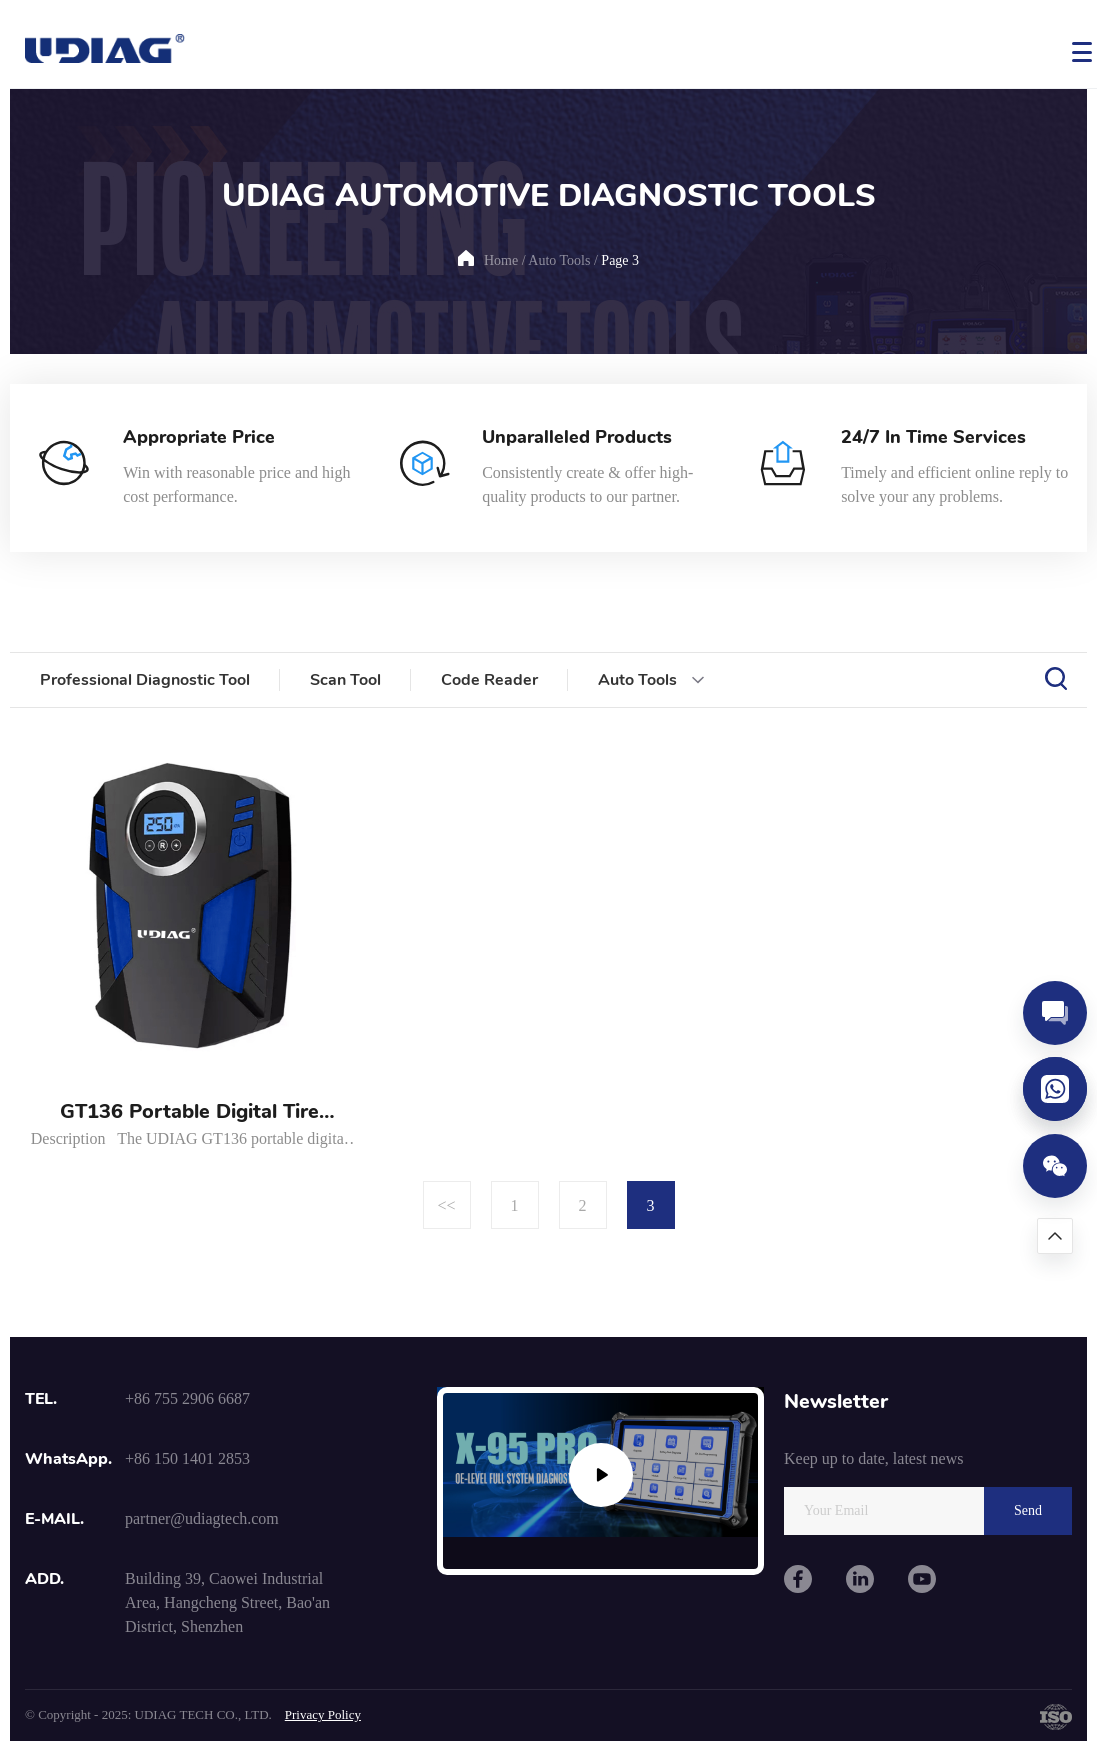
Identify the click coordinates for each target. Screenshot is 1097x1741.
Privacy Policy (323, 1714)
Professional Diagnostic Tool (145, 680)
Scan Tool (345, 680)
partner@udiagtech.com (202, 1518)
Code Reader (489, 680)
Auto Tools (559, 260)
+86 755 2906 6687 (187, 1398)
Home (501, 260)
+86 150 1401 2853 (187, 1458)
